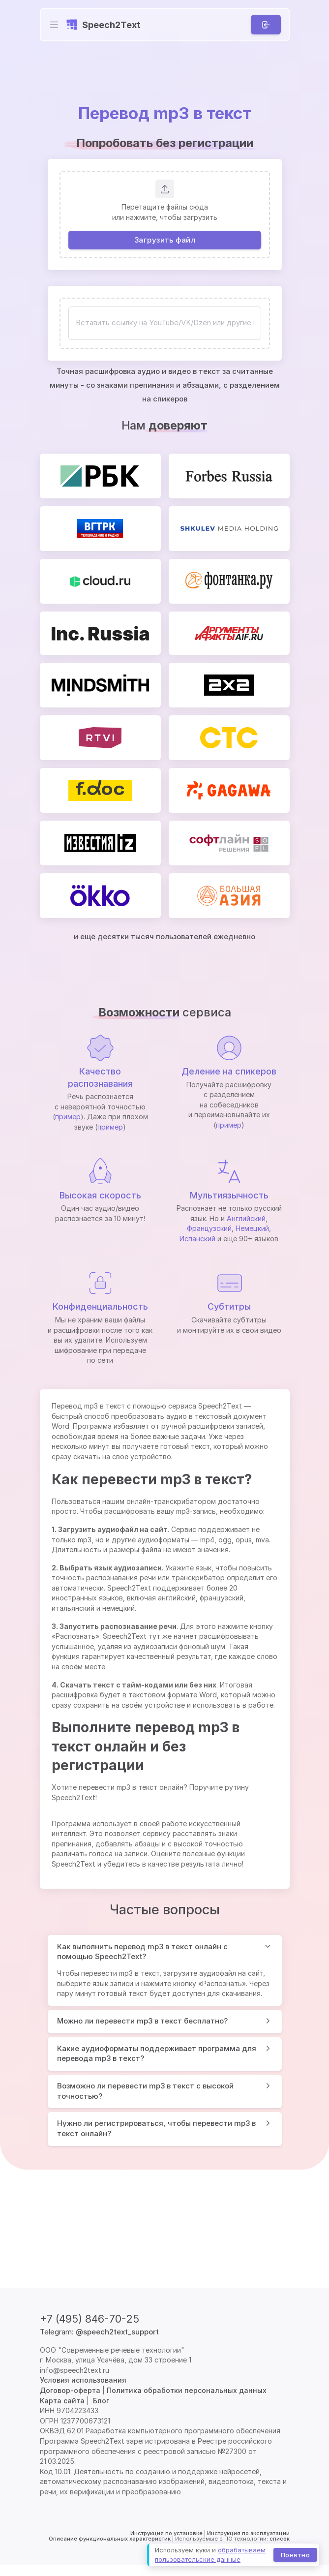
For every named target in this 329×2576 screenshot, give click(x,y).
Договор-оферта (70, 2390)
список (279, 2538)
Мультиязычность (229, 1195)
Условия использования (83, 2380)
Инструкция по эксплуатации (248, 2533)
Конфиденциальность (100, 1306)
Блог (101, 2400)
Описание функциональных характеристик (110, 2538)
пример (68, 1116)
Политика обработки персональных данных (187, 2390)
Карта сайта (62, 2400)
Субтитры (229, 1306)
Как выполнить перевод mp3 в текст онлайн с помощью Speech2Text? (142, 1952)
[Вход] (265, 24)
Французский (209, 1228)
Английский (246, 1218)
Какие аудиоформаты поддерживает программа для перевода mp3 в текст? (156, 2053)
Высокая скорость (100, 1195)
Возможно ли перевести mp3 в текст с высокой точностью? (145, 2091)
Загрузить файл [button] (164, 239)
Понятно (295, 2554)
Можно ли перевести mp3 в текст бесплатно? (142, 2020)
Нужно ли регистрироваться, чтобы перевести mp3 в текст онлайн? (156, 2128)
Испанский (197, 1238)
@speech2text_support (117, 2331)
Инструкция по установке (166, 2533)
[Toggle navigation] (54, 24)
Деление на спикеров (228, 1071)
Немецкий (252, 1228)
